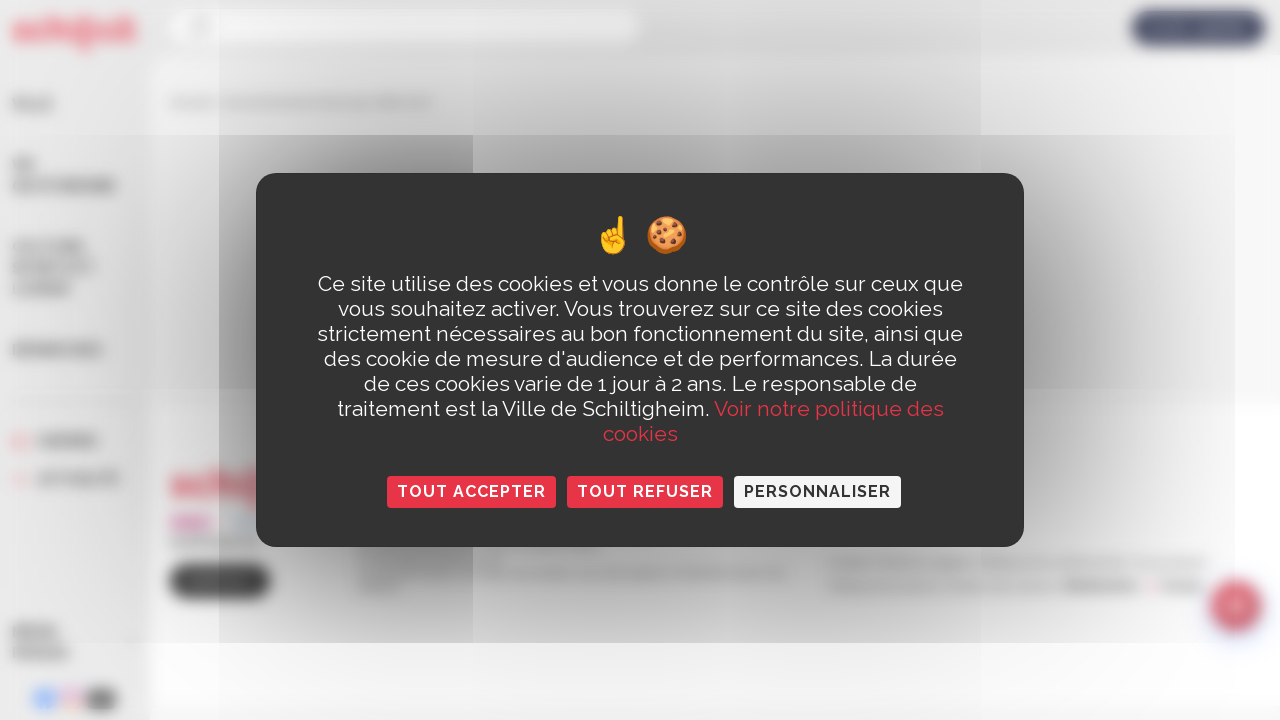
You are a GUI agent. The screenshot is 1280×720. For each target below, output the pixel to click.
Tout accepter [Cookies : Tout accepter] (471, 491)
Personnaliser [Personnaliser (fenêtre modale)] (817, 491)
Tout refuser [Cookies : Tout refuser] (645, 491)
